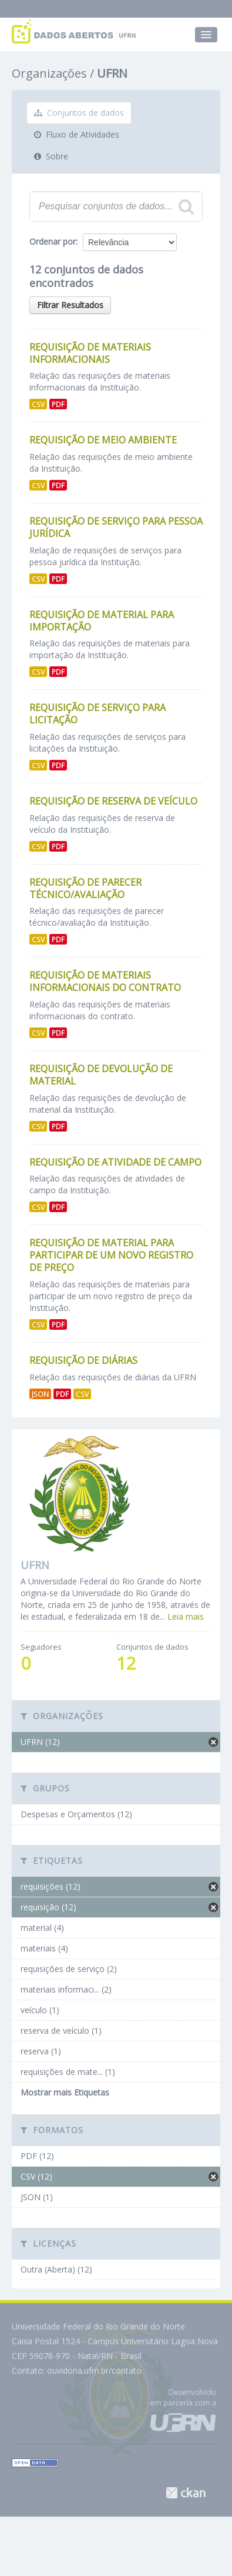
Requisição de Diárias (83, 1360)
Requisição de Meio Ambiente (103, 439)
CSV (38, 404)
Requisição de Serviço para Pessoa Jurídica (116, 527)
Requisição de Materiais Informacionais (90, 353)
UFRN (112, 73)
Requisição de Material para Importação (101, 620)
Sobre (51, 156)
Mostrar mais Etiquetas (65, 2092)
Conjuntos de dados (79, 112)
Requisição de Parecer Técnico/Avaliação (85, 888)
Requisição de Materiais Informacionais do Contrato (105, 981)
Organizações (49, 73)
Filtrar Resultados (70, 305)
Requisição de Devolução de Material (101, 1074)
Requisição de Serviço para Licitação (97, 713)
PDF (58, 404)
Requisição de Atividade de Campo (115, 1162)
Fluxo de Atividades (76, 134)
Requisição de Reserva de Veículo (113, 801)
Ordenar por (52, 241)
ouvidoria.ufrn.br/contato (94, 2370)
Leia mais (185, 1616)
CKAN (186, 2493)
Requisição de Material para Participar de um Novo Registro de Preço (111, 1255)
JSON (40, 1394)
